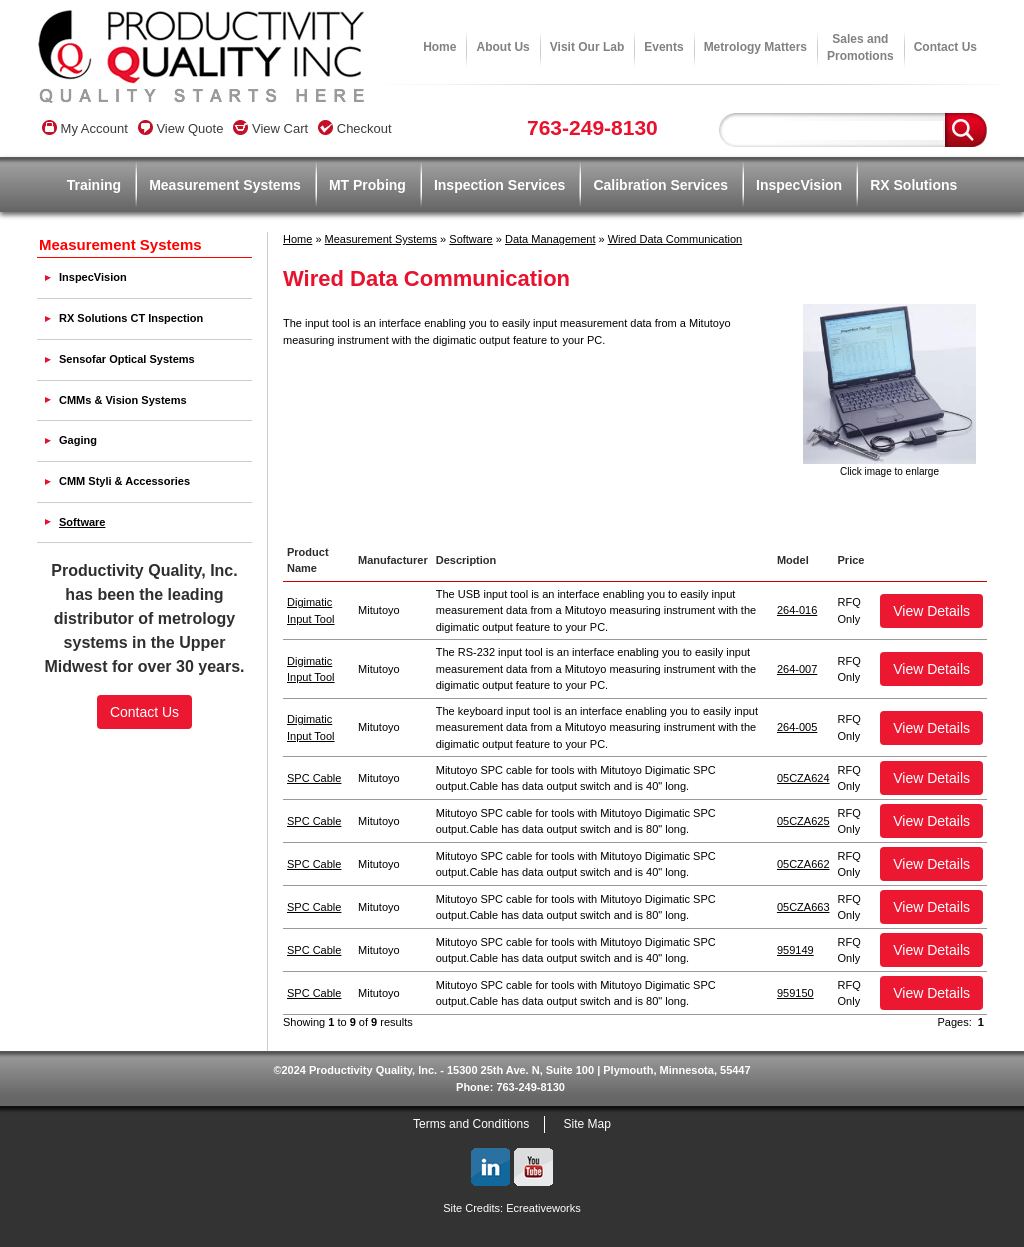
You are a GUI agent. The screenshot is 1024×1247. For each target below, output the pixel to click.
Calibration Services (660, 185)
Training (94, 185)
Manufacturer (393, 560)
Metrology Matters (755, 47)
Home (439, 47)
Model (793, 560)
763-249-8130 (592, 127)
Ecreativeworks (543, 1208)
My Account (85, 128)
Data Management (550, 239)
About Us (502, 47)
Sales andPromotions (860, 47)
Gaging (78, 440)
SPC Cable (314, 778)
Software (470, 239)
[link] (145, 758)
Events (663, 47)
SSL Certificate (144, 792)
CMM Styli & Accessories (124, 481)
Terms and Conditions (471, 1124)
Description (466, 560)
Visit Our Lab (587, 47)
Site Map (587, 1124)
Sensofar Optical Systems (127, 359)
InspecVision (799, 185)
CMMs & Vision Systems (123, 400)
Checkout (355, 128)
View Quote (181, 128)
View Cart (270, 128)
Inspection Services (500, 185)
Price (851, 560)
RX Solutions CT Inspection (131, 318)
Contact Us (945, 47)
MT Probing (367, 185)
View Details (931, 611)
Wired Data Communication (675, 239)
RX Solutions (913, 185)
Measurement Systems (225, 185)
